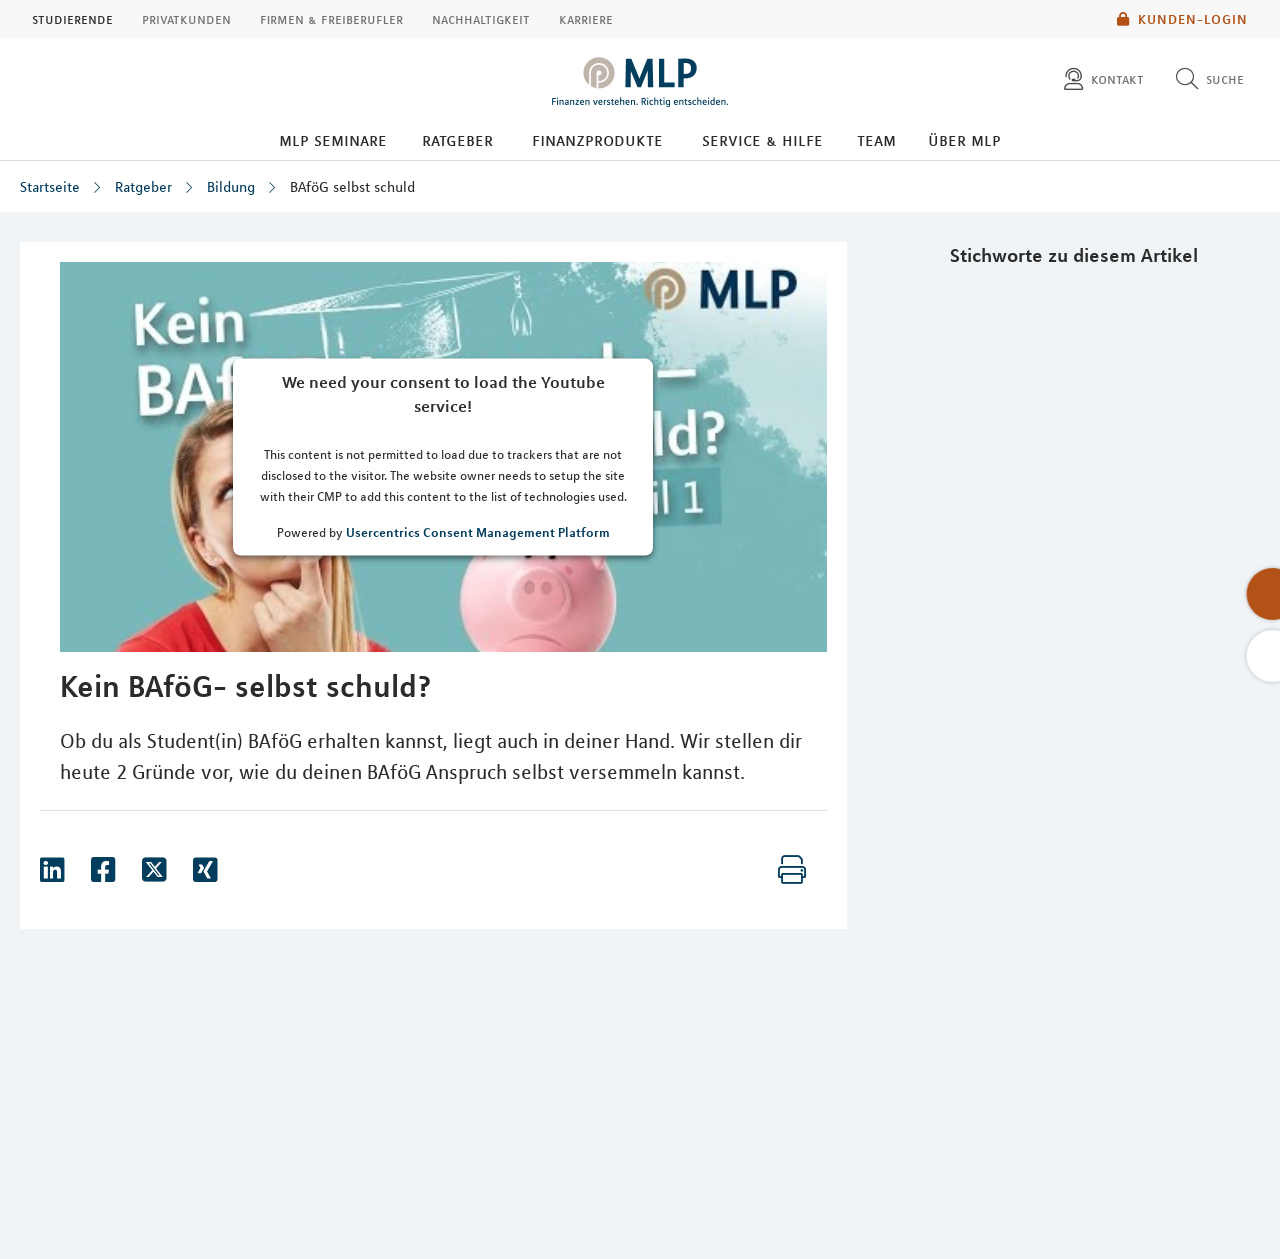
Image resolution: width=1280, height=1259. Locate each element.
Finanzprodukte (597, 140)
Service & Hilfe (762, 140)
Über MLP (964, 140)
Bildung (231, 187)
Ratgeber (457, 140)
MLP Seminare (333, 140)
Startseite (50, 187)
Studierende (72, 19)
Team (876, 140)
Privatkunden (186, 19)
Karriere (586, 19)
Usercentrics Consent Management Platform (478, 531)
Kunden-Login (1182, 19)
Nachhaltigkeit (481, 19)
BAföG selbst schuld (352, 187)
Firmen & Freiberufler (331, 19)
